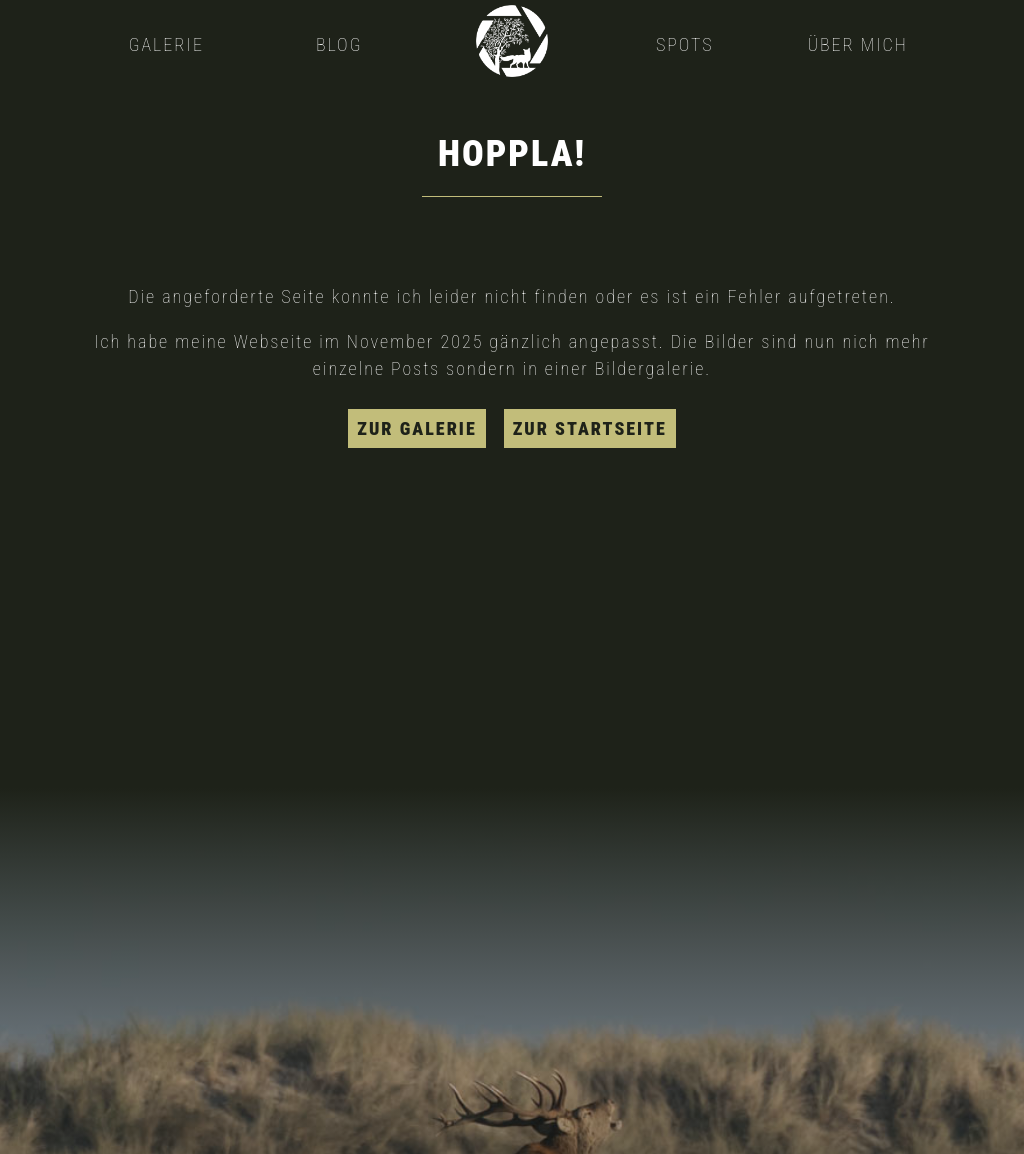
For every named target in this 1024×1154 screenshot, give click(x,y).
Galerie (166, 44)
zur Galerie (416, 428)
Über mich (857, 44)
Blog (339, 44)
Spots (685, 44)
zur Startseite (590, 428)
